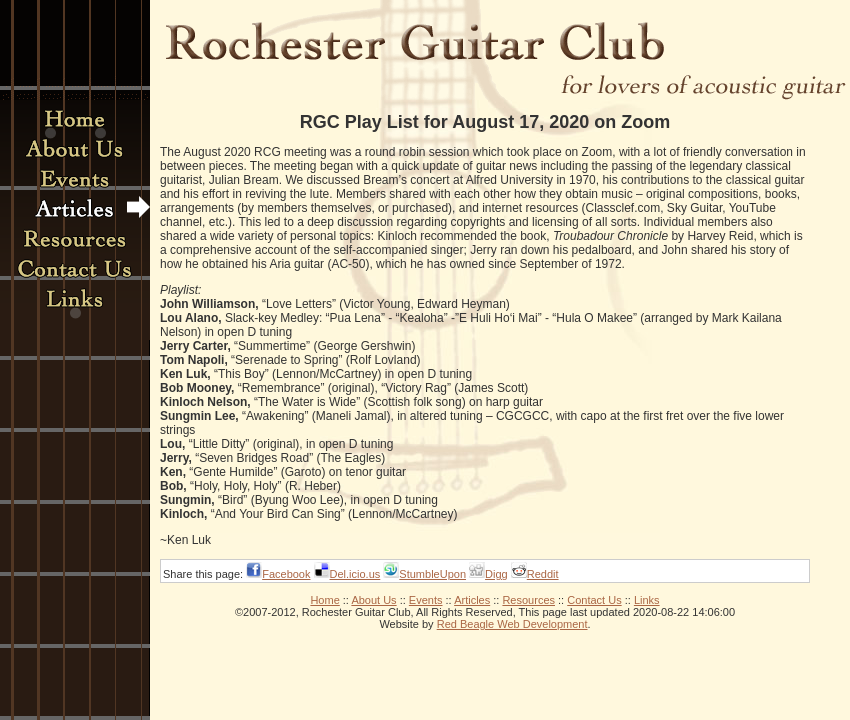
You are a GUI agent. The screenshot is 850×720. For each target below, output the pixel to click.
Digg (496, 574)
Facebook (286, 574)
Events (426, 600)
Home (324, 600)
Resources (528, 600)
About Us (373, 600)
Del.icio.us (355, 574)
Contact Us (594, 600)
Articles (472, 600)
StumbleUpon (432, 574)
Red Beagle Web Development (512, 624)
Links (647, 600)
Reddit (543, 574)
